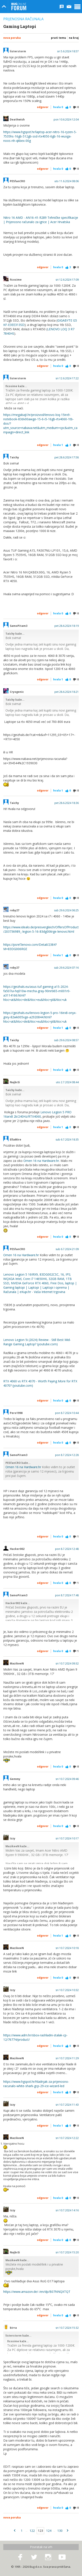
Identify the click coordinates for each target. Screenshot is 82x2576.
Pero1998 (16, 1413)
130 (60, 2531)
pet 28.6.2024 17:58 (66, 457)
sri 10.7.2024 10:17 (67, 1838)
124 (48, 2531)
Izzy (12, 1838)
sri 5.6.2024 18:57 (68, 51)
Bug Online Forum (18, 6)
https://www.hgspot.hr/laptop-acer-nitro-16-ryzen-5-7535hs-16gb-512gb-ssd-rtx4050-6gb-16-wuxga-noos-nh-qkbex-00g (40, 136)
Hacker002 (17, 1549)
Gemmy (15, 1779)
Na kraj (74, 38)
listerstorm (18, 51)
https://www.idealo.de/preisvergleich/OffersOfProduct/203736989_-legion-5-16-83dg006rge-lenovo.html (41, 929)
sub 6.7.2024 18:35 (67, 1139)
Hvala (58, 107)
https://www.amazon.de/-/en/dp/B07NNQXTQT (36, 2292)
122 (32, 2531)
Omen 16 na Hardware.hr (41, 1161)
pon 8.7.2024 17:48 (67, 1595)
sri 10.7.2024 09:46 (67, 1779)
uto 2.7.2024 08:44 (67, 1082)
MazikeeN (17, 1663)
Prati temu (58, 38)
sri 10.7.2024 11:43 (67, 2104)
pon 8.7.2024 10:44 (67, 1413)
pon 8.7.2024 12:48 (67, 1549)
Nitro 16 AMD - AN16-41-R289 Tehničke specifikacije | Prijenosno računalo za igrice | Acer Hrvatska (40, 219)
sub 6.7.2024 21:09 (67, 1249)
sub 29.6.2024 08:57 (66, 1040)
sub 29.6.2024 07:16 (66, 967)
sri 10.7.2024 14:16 (67, 2210)
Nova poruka (12, 38)
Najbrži (15, 1082)
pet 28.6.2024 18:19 (66, 625)
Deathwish (17, 119)
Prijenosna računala (23, 19)
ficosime (16, 279)
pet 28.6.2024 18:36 (66, 803)
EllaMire (15, 1139)
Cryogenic (17, 691)
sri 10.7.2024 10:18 (67, 1948)
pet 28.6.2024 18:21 (66, 691)
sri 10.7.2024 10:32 (67, 1990)
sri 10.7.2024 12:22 (67, 2138)
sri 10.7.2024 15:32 (67, 2327)
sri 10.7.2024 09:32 (67, 1663)
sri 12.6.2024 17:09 (67, 279)
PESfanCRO (17, 181)
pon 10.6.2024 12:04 (66, 119)
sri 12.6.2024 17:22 (67, 378)
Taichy (14, 457)
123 (40, 2531)
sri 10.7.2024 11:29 (67, 2058)
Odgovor (43, 107)
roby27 (14, 910)
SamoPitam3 (18, 625)
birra (13, 2327)
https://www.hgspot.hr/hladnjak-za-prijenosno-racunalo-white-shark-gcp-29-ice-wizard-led (36, 2083)
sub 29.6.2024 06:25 (66, 910)
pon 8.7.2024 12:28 (67, 1455)
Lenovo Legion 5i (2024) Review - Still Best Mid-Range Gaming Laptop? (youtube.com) (37, 1342)
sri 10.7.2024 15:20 (67, 2252)
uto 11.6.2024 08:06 (66, 181)
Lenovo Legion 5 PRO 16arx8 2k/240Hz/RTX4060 (37, 1114)
